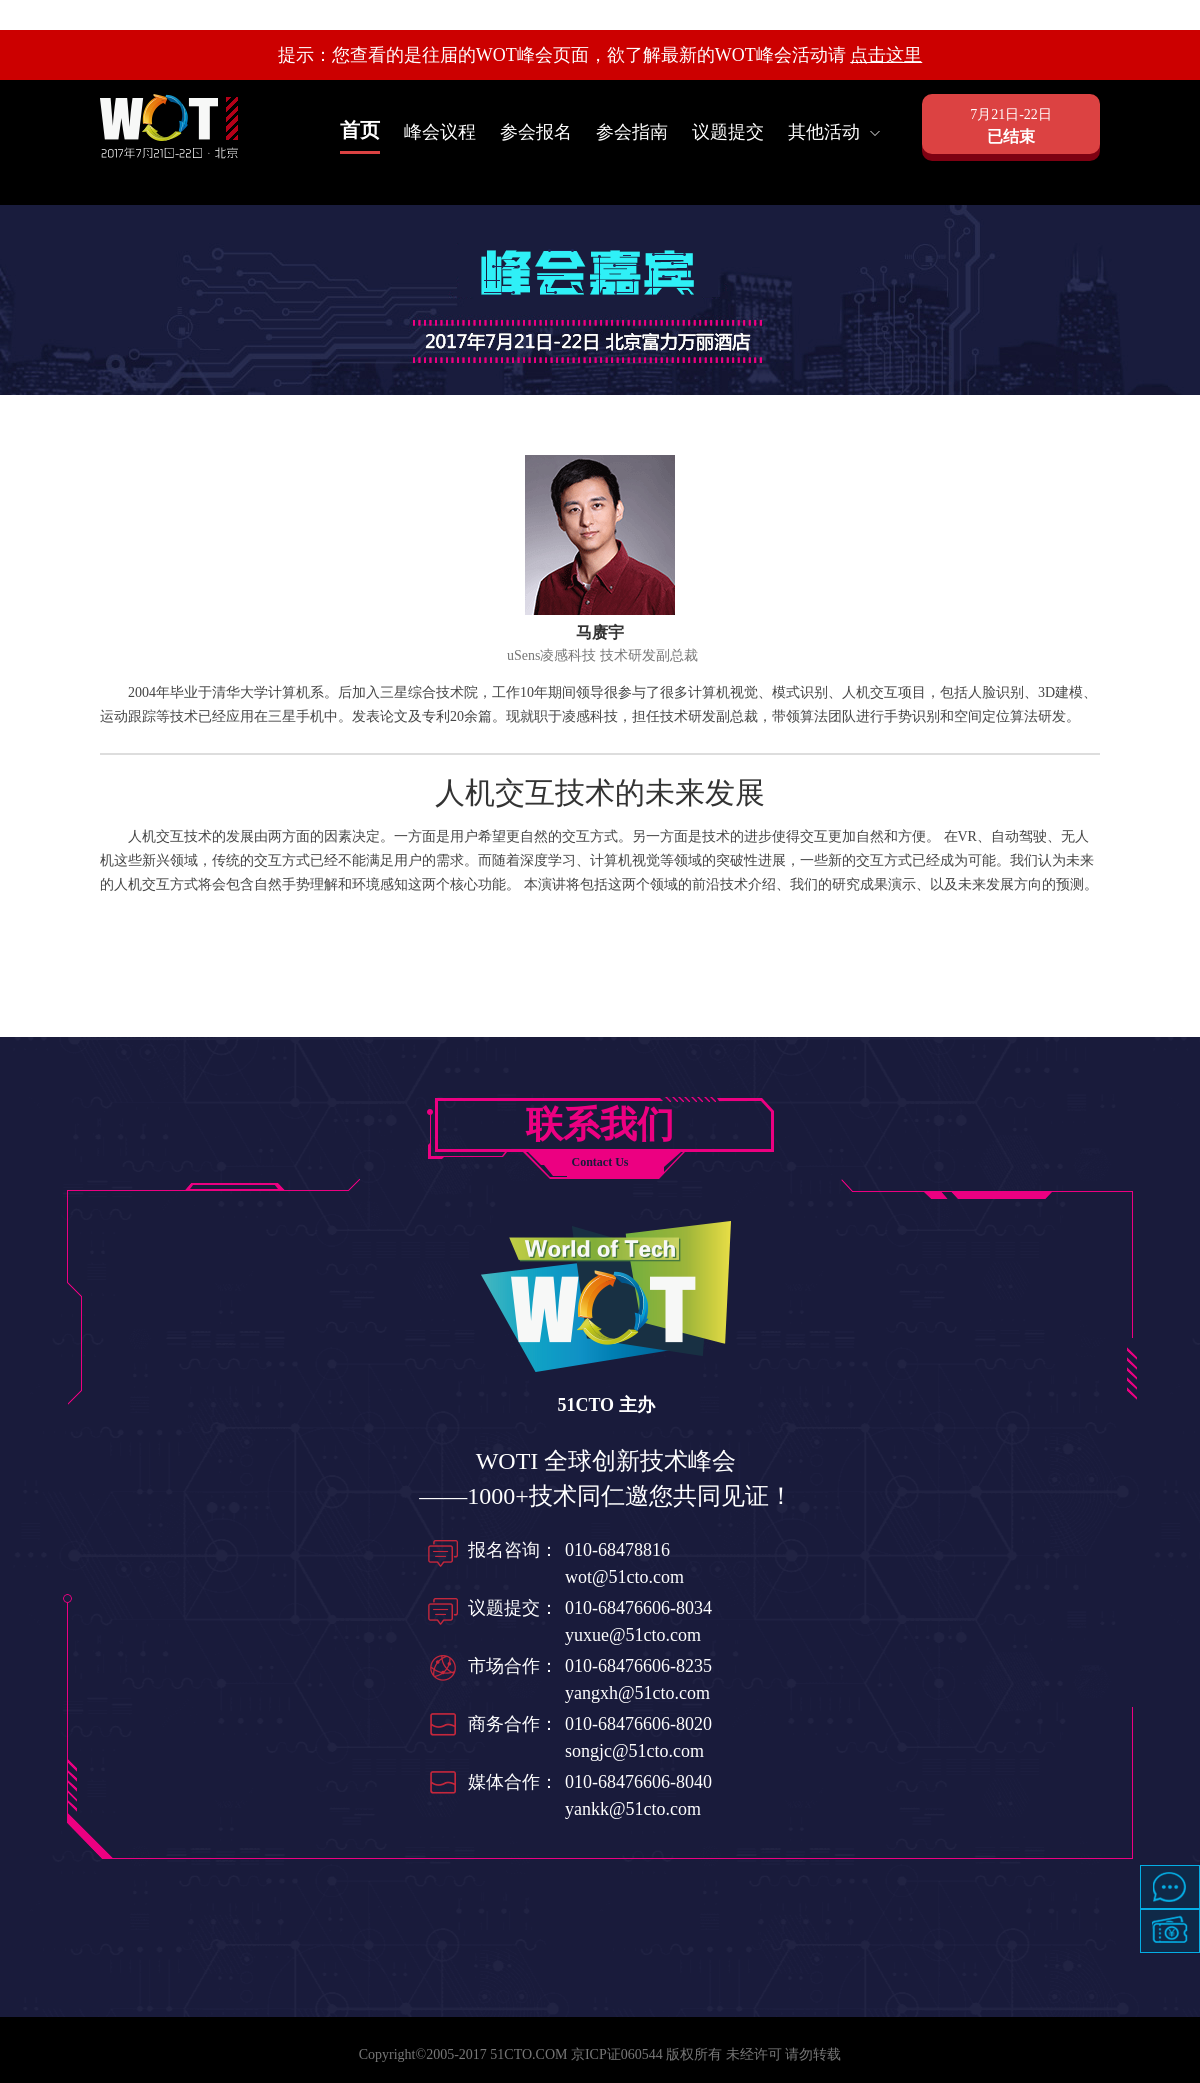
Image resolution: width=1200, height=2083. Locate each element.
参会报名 (536, 132)
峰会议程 (440, 132)
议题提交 (728, 132)
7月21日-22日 (1011, 128)
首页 (360, 130)
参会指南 (632, 132)
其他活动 (834, 132)
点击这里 (886, 55)
